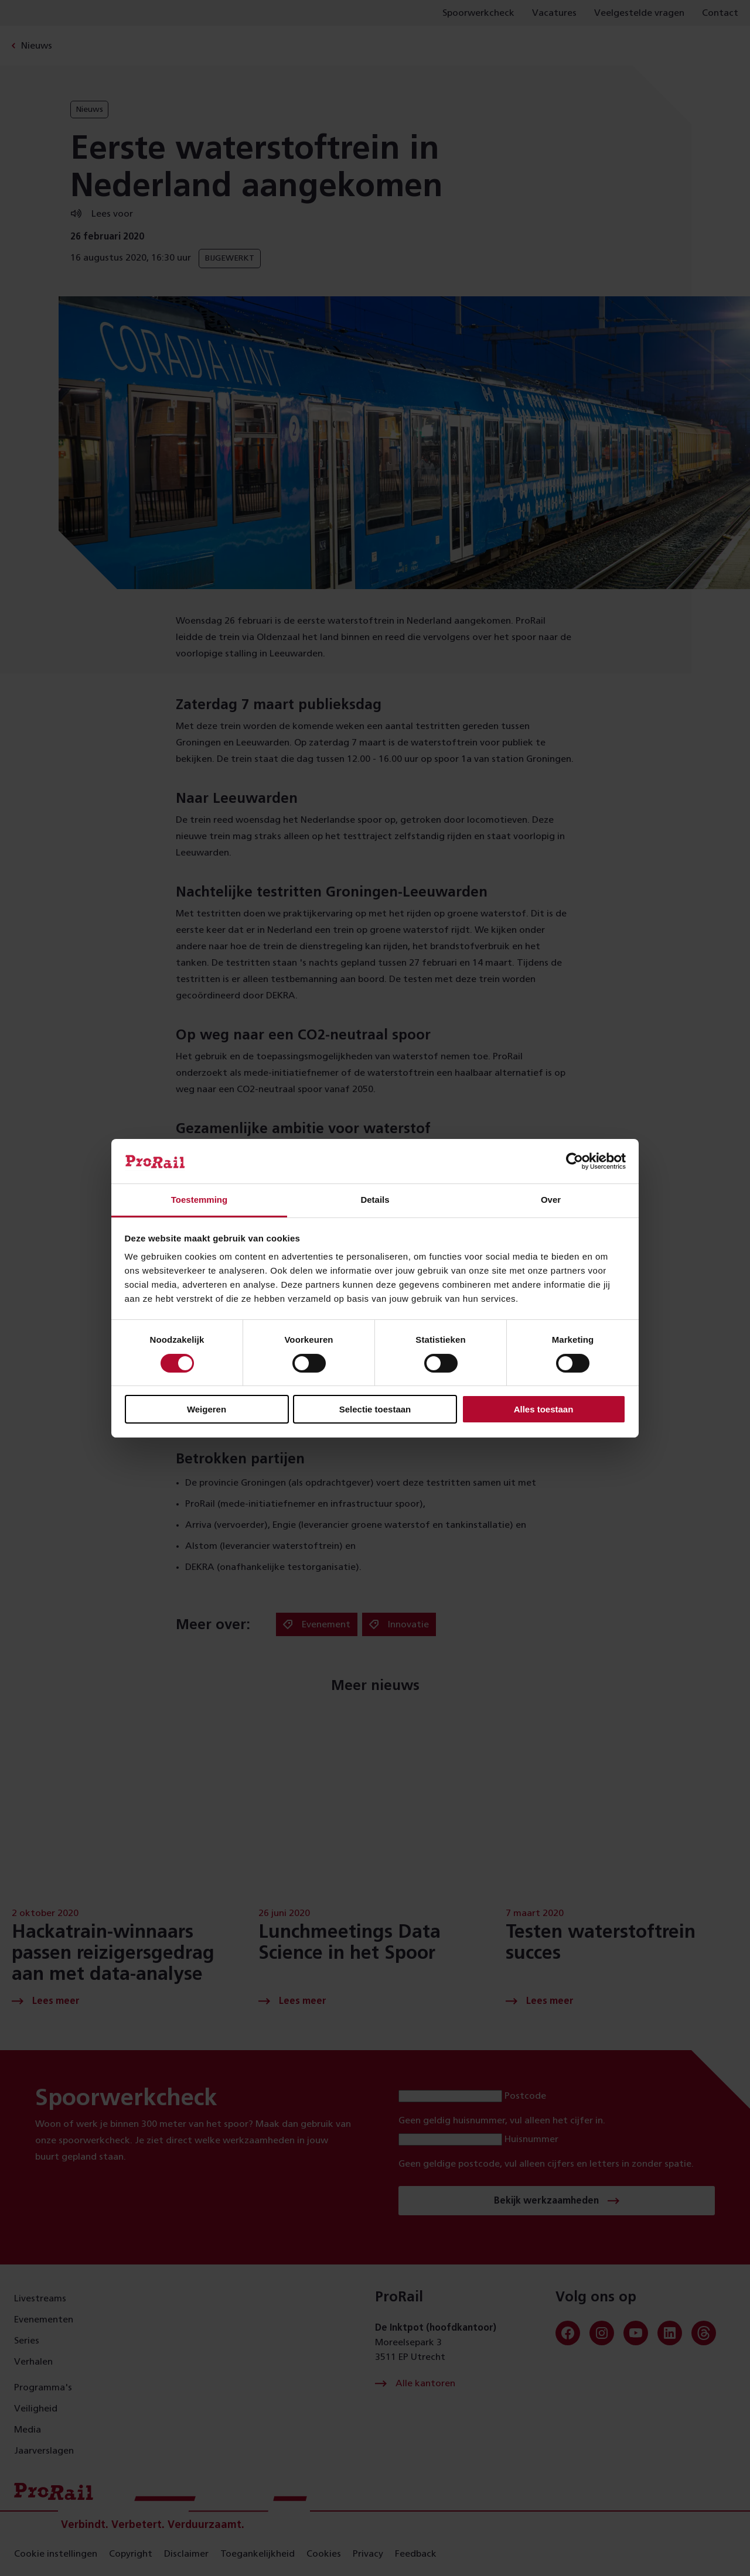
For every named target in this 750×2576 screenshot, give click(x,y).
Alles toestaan (544, 1409)
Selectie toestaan (375, 1409)
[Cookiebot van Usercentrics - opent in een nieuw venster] (574, 1161)
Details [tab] (374, 1200)
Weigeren (206, 1409)
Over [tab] (551, 1200)
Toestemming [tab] (199, 1200)
